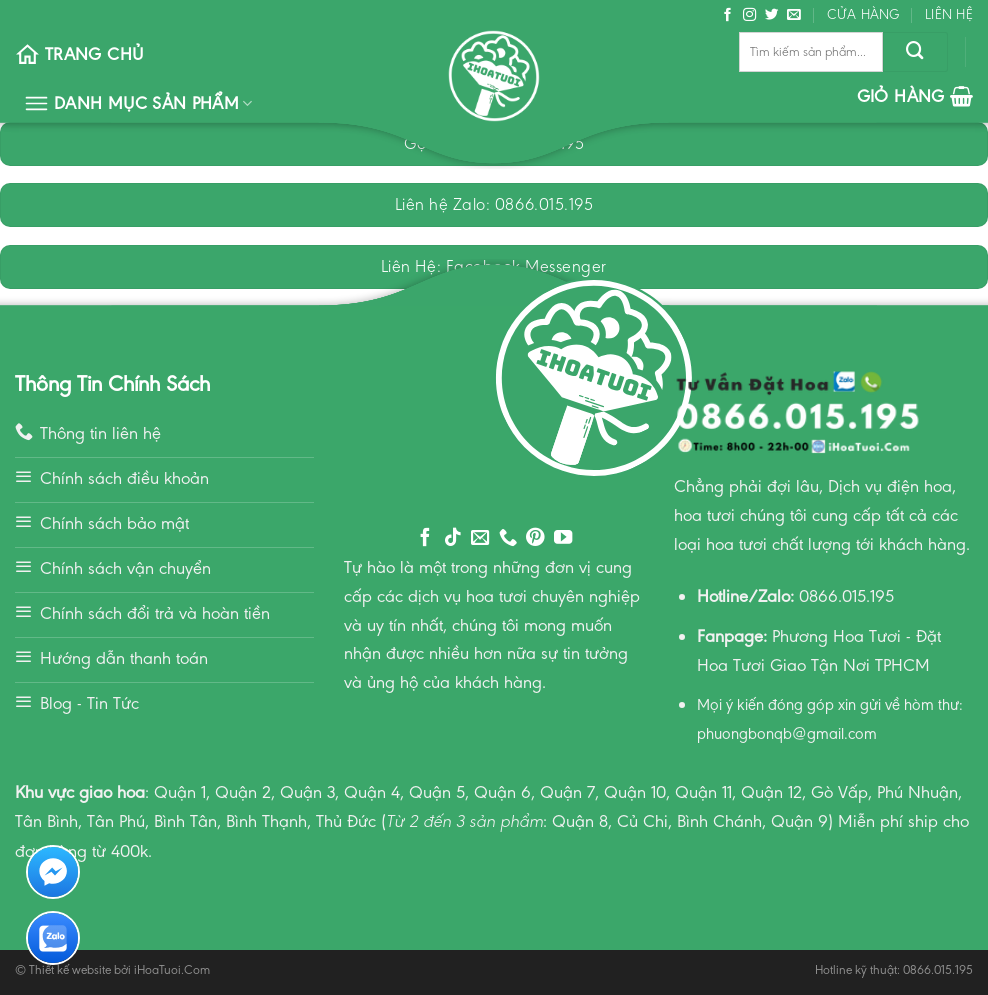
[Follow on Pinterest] (535, 538)
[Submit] (915, 52)
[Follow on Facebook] (728, 15)
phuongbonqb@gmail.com (787, 733)
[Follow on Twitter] (772, 15)
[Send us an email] (794, 15)
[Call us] (508, 538)
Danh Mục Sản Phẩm (138, 103)
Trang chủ (79, 54)
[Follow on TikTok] (453, 538)
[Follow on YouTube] (563, 538)
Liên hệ (949, 14)
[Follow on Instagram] (750, 15)
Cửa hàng (863, 14)
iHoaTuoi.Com (172, 969)
